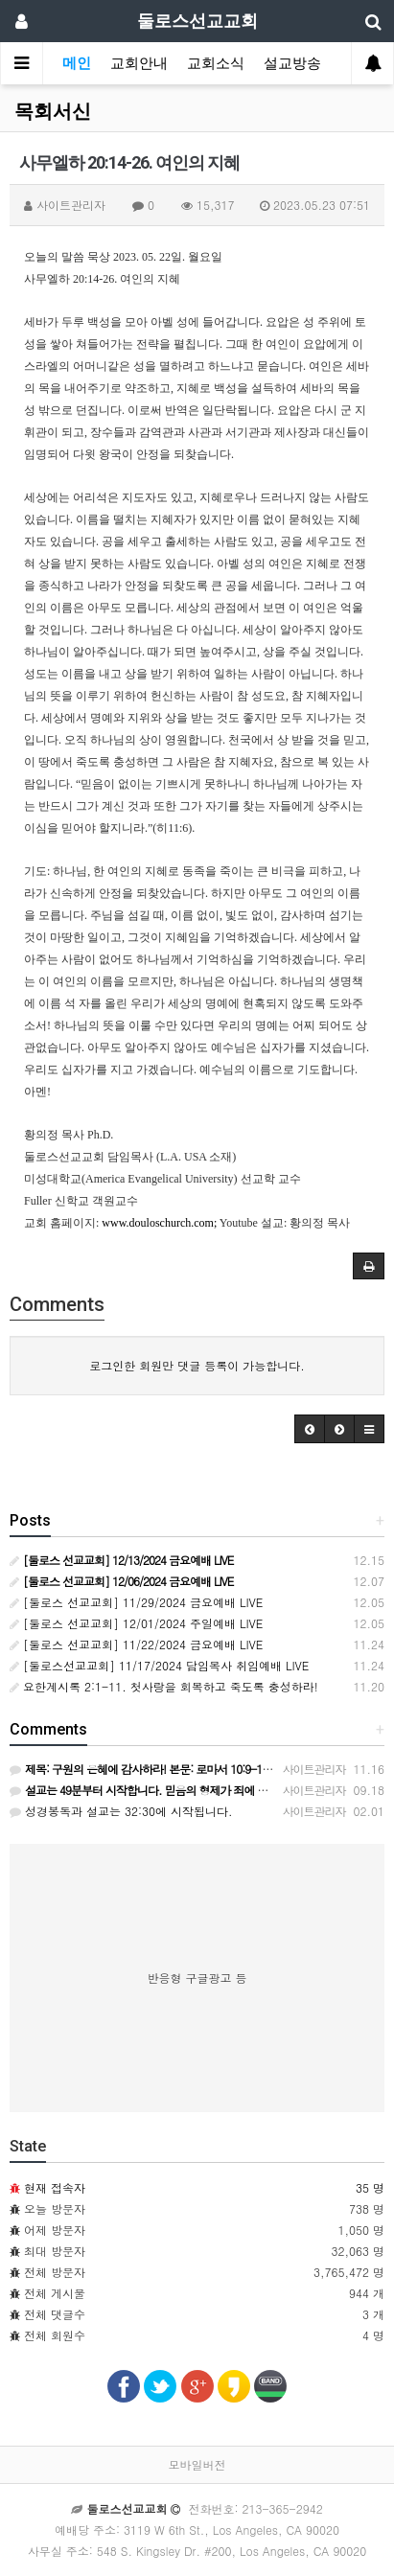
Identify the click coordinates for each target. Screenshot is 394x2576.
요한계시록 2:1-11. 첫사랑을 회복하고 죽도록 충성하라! (164, 1686)
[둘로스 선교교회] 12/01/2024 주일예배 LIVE (136, 1623)
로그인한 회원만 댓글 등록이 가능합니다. (197, 1365)
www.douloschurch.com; (159, 1223)
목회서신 (52, 111)
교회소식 (215, 63)
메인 (76, 63)
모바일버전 (197, 2464)
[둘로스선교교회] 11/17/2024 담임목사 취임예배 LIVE (159, 1665)
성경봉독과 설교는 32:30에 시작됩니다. (121, 1811)
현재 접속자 (54, 2187)
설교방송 (292, 63)
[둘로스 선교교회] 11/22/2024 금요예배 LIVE (136, 1644)
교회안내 (139, 63)
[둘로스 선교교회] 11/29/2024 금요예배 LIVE (136, 1602)
